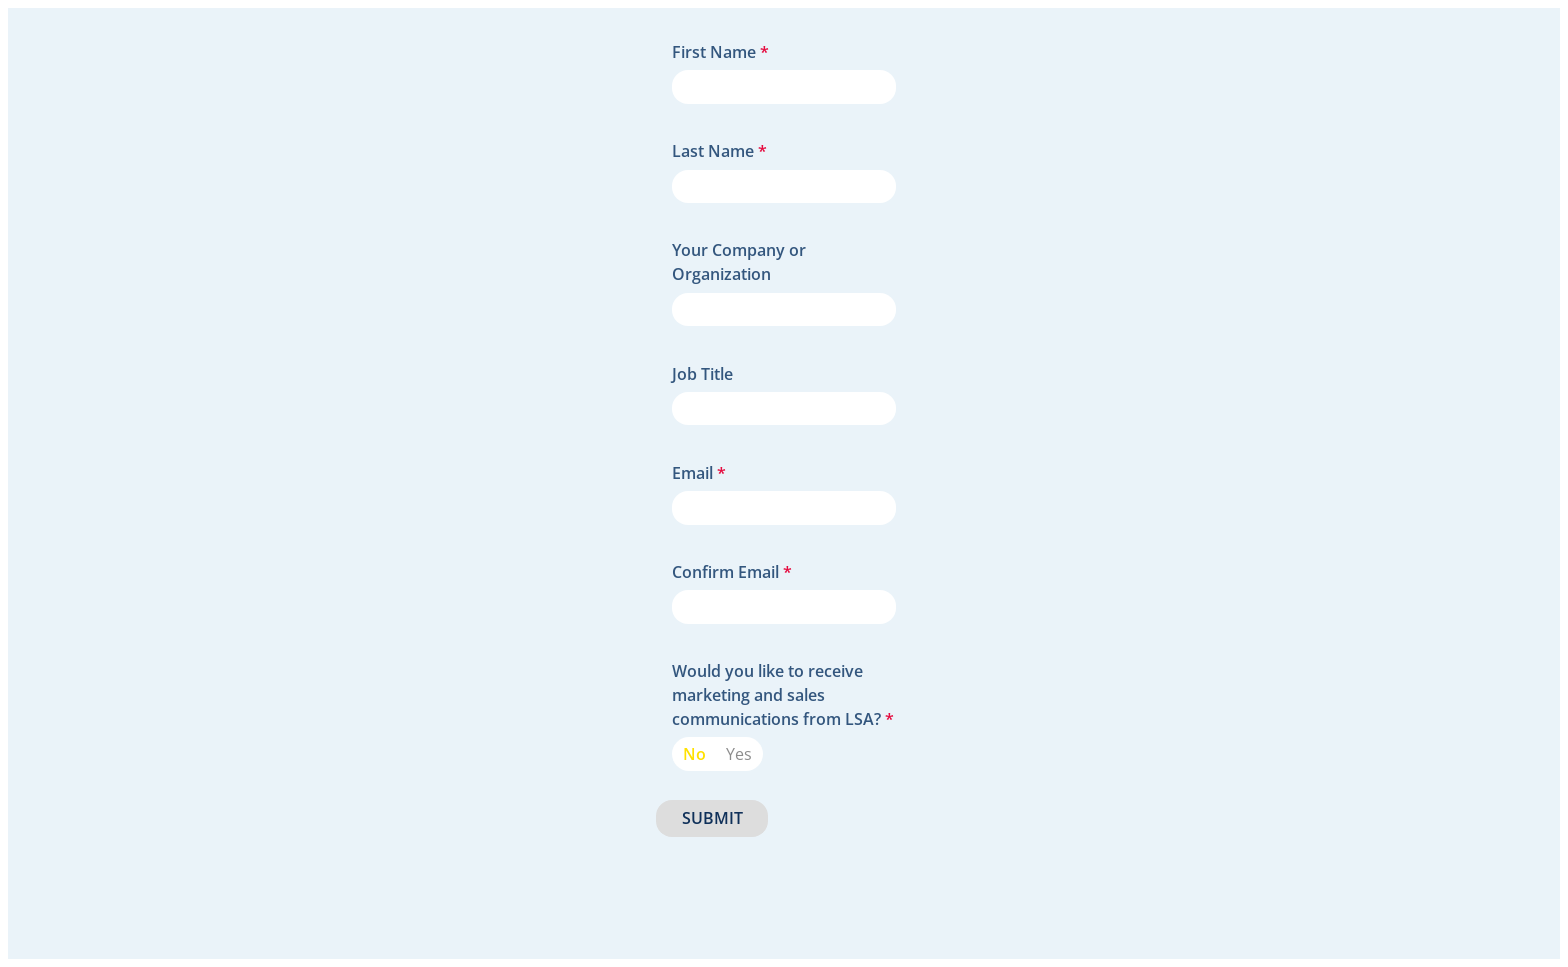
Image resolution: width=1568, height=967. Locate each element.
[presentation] (808, 882)
